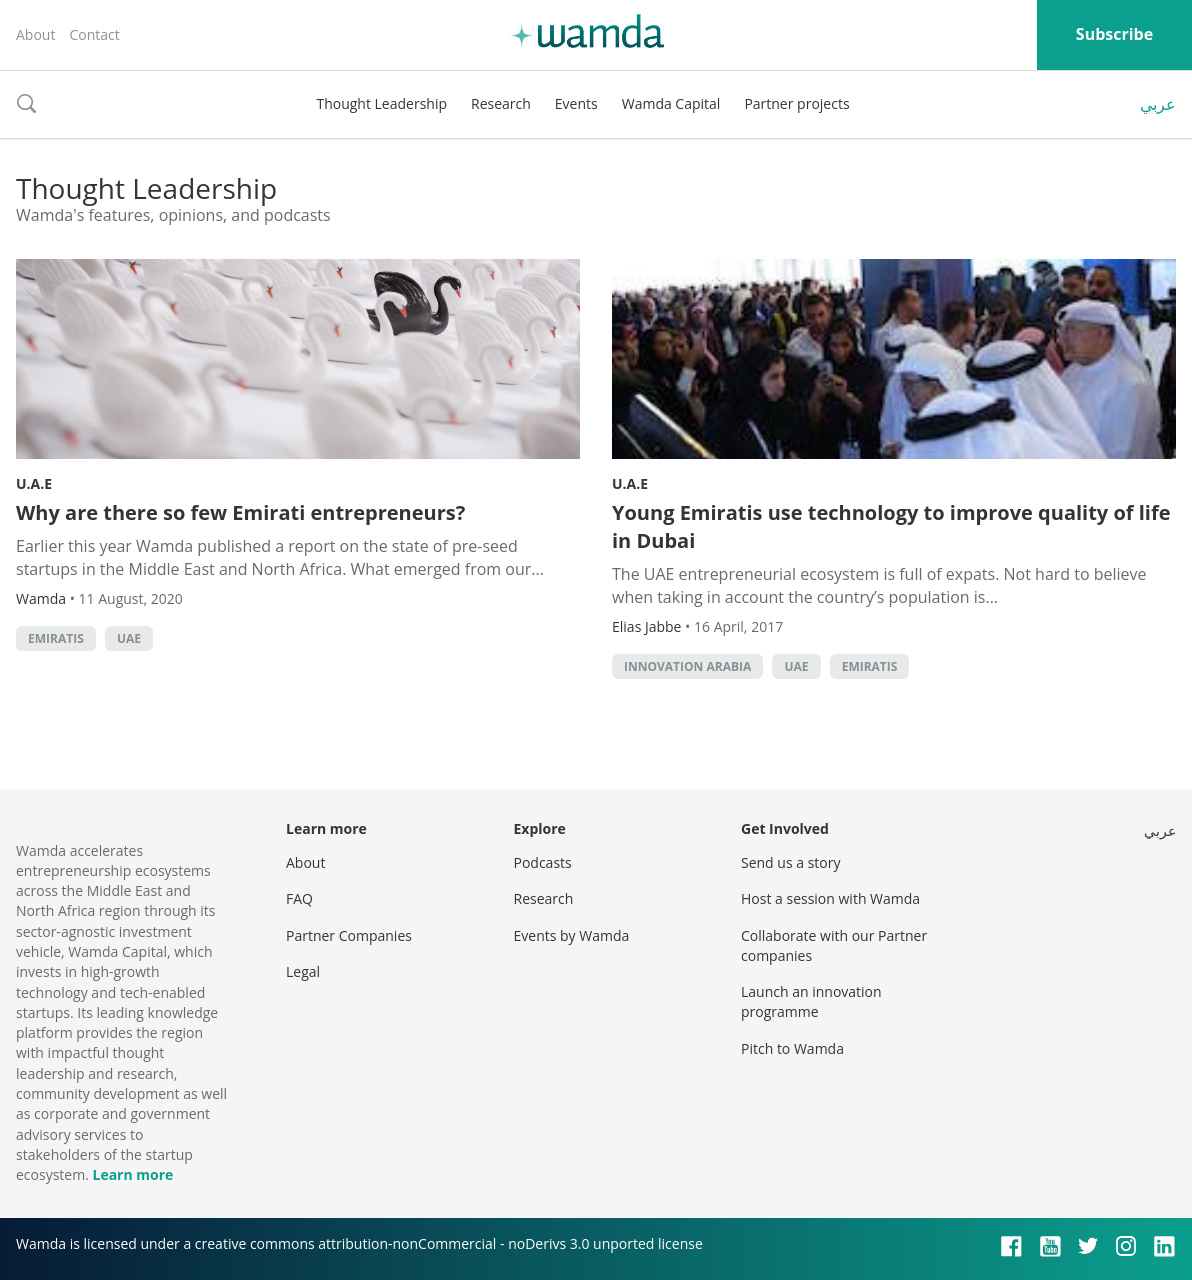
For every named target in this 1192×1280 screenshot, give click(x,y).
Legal (303, 971)
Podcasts (543, 862)
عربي (1158, 104)
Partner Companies (349, 935)
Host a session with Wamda (830, 898)
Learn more (132, 1174)
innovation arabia (687, 666)
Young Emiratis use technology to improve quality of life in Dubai (891, 526)
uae (129, 638)
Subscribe (1114, 34)
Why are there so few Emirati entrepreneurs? (240, 512)
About (35, 34)
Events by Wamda (572, 935)
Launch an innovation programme (811, 1001)
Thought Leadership (381, 103)
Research (501, 103)
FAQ (299, 898)
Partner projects (796, 103)
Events (576, 103)
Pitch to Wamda (792, 1048)
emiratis (56, 638)
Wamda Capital (671, 103)
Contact (94, 34)
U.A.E (34, 483)
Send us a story (790, 862)
